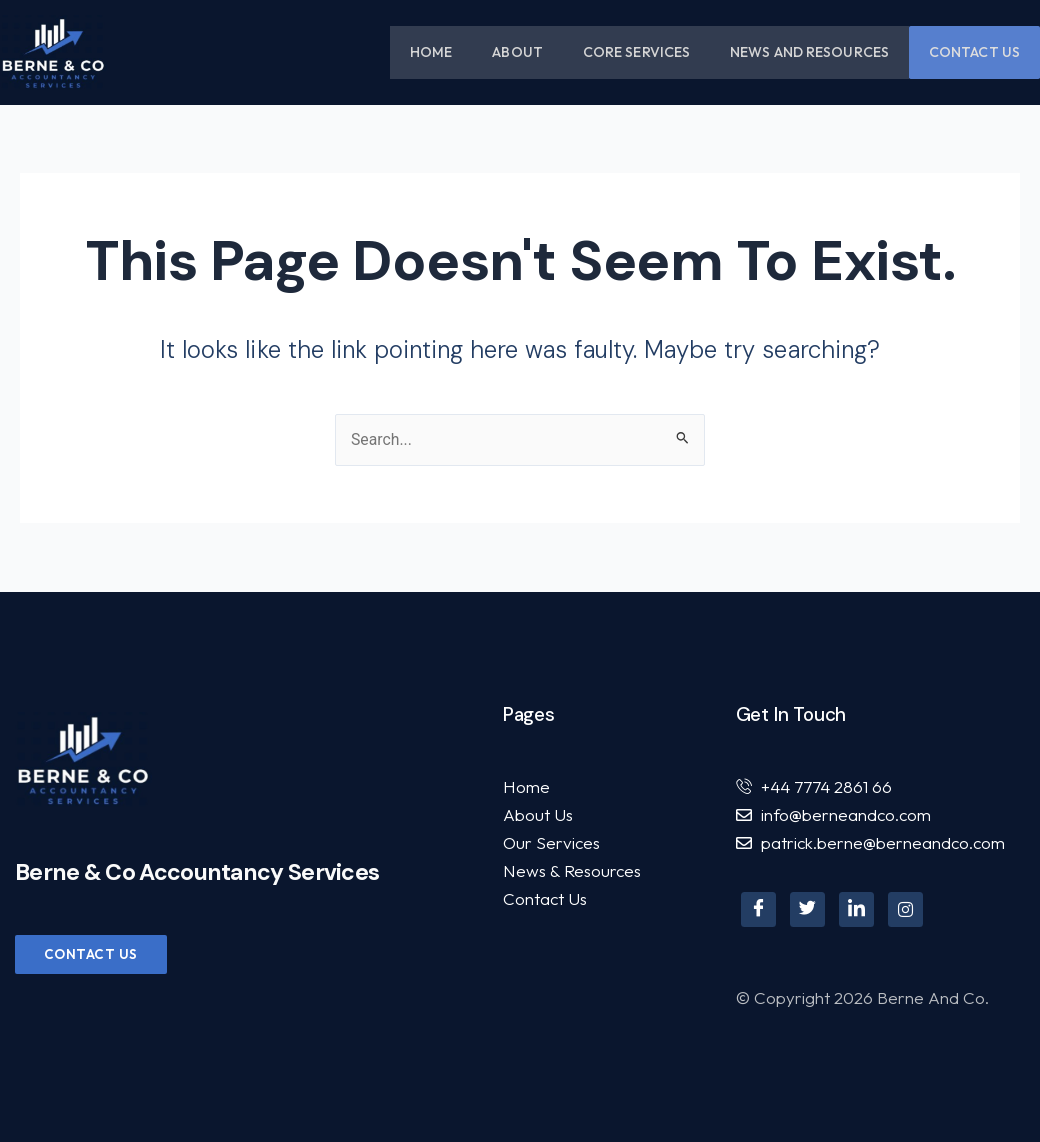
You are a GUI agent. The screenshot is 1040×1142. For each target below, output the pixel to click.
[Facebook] (758, 909)
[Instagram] (905, 909)
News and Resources (809, 52)
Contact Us (974, 52)
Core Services (636, 52)
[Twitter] (807, 909)
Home (431, 52)
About (517, 52)
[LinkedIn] (856, 909)
